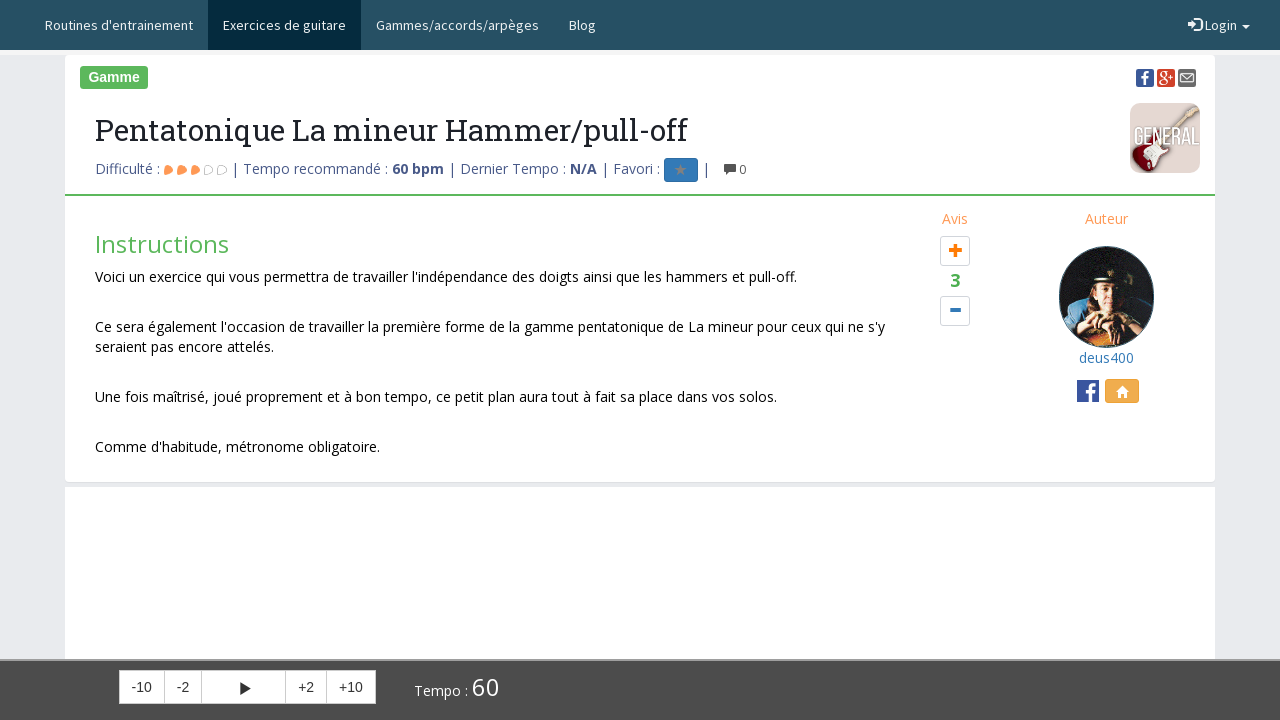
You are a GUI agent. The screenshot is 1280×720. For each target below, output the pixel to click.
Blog (582, 25)
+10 (351, 687)
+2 (306, 687)
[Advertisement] (640, 537)
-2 (183, 687)
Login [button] (1219, 25)
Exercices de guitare (284, 25)
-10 (142, 687)
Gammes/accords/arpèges (457, 25)
